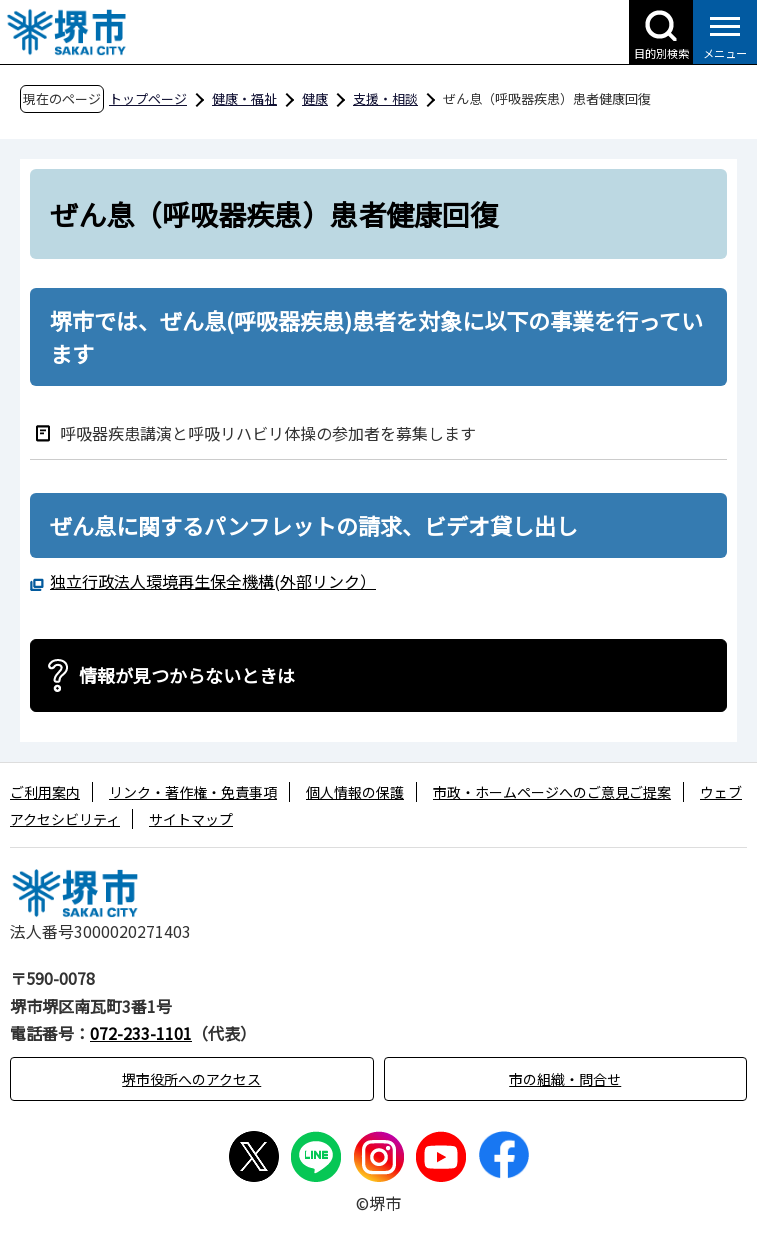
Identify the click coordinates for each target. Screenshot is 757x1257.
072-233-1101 (141, 1033)
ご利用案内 (45, 792)
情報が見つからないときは (187, 675)
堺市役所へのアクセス (191, 1079)
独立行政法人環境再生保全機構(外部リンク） (213, 581)
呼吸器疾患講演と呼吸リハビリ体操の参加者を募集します (268, 432)
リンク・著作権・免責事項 (193, 792)
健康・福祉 (244, 98)
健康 (315, 98)
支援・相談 (385, 98)
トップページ (148, 98)
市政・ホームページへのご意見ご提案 (552, 792)
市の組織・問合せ (565, 1079)
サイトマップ (191, 819)
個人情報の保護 (355, 792)
